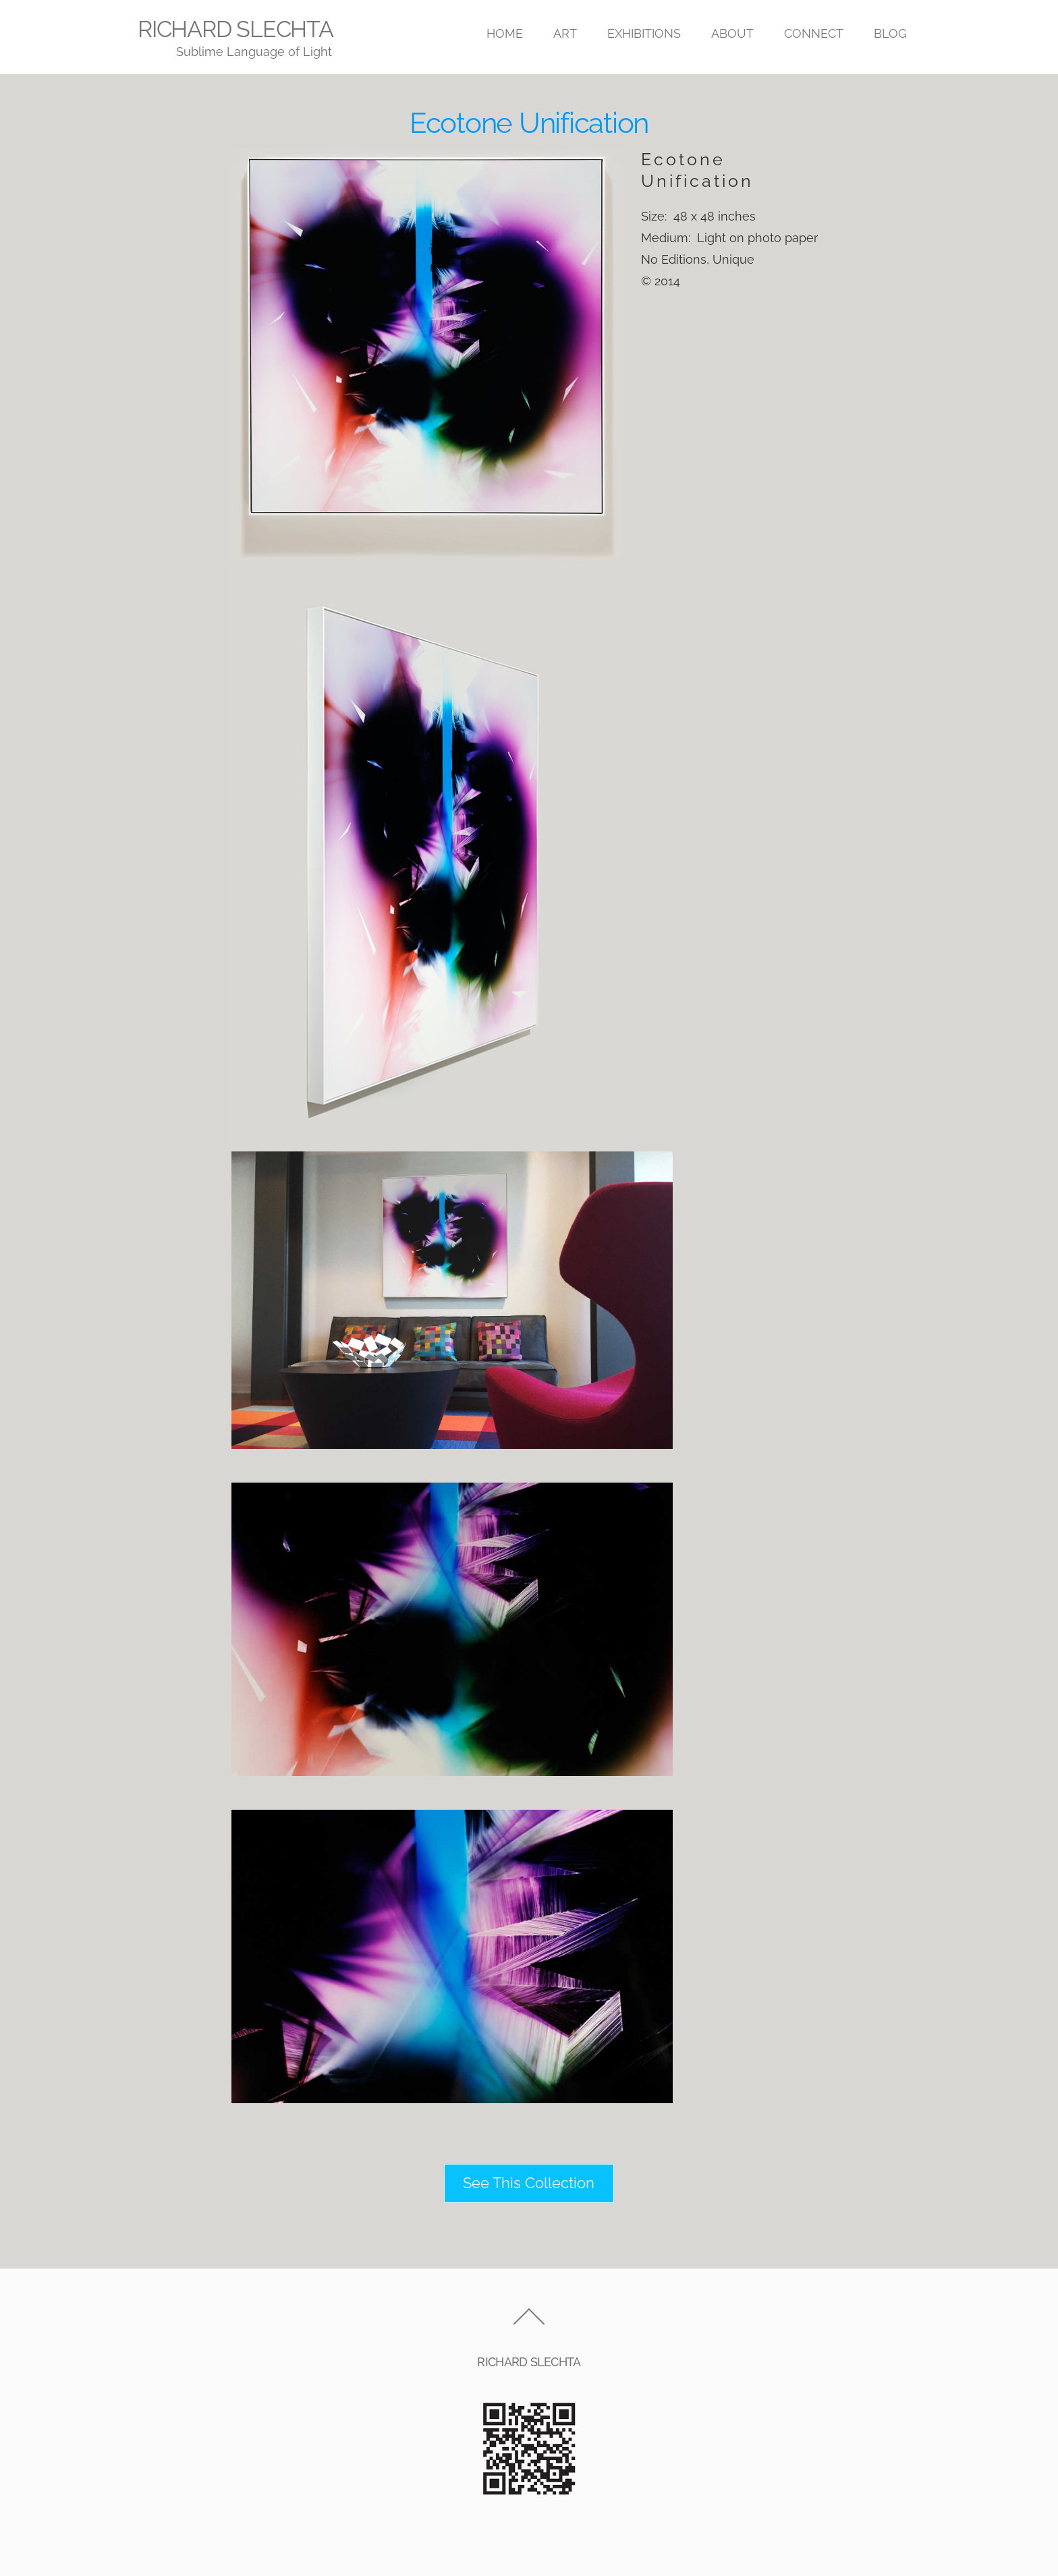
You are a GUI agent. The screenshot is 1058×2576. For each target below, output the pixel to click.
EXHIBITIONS (644, 33)
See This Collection (528, 2183)
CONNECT (813, 33)
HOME (504, 33)
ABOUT (732, 33)
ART (565, 33)
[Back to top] (529, 2324)
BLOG (890, 33)
